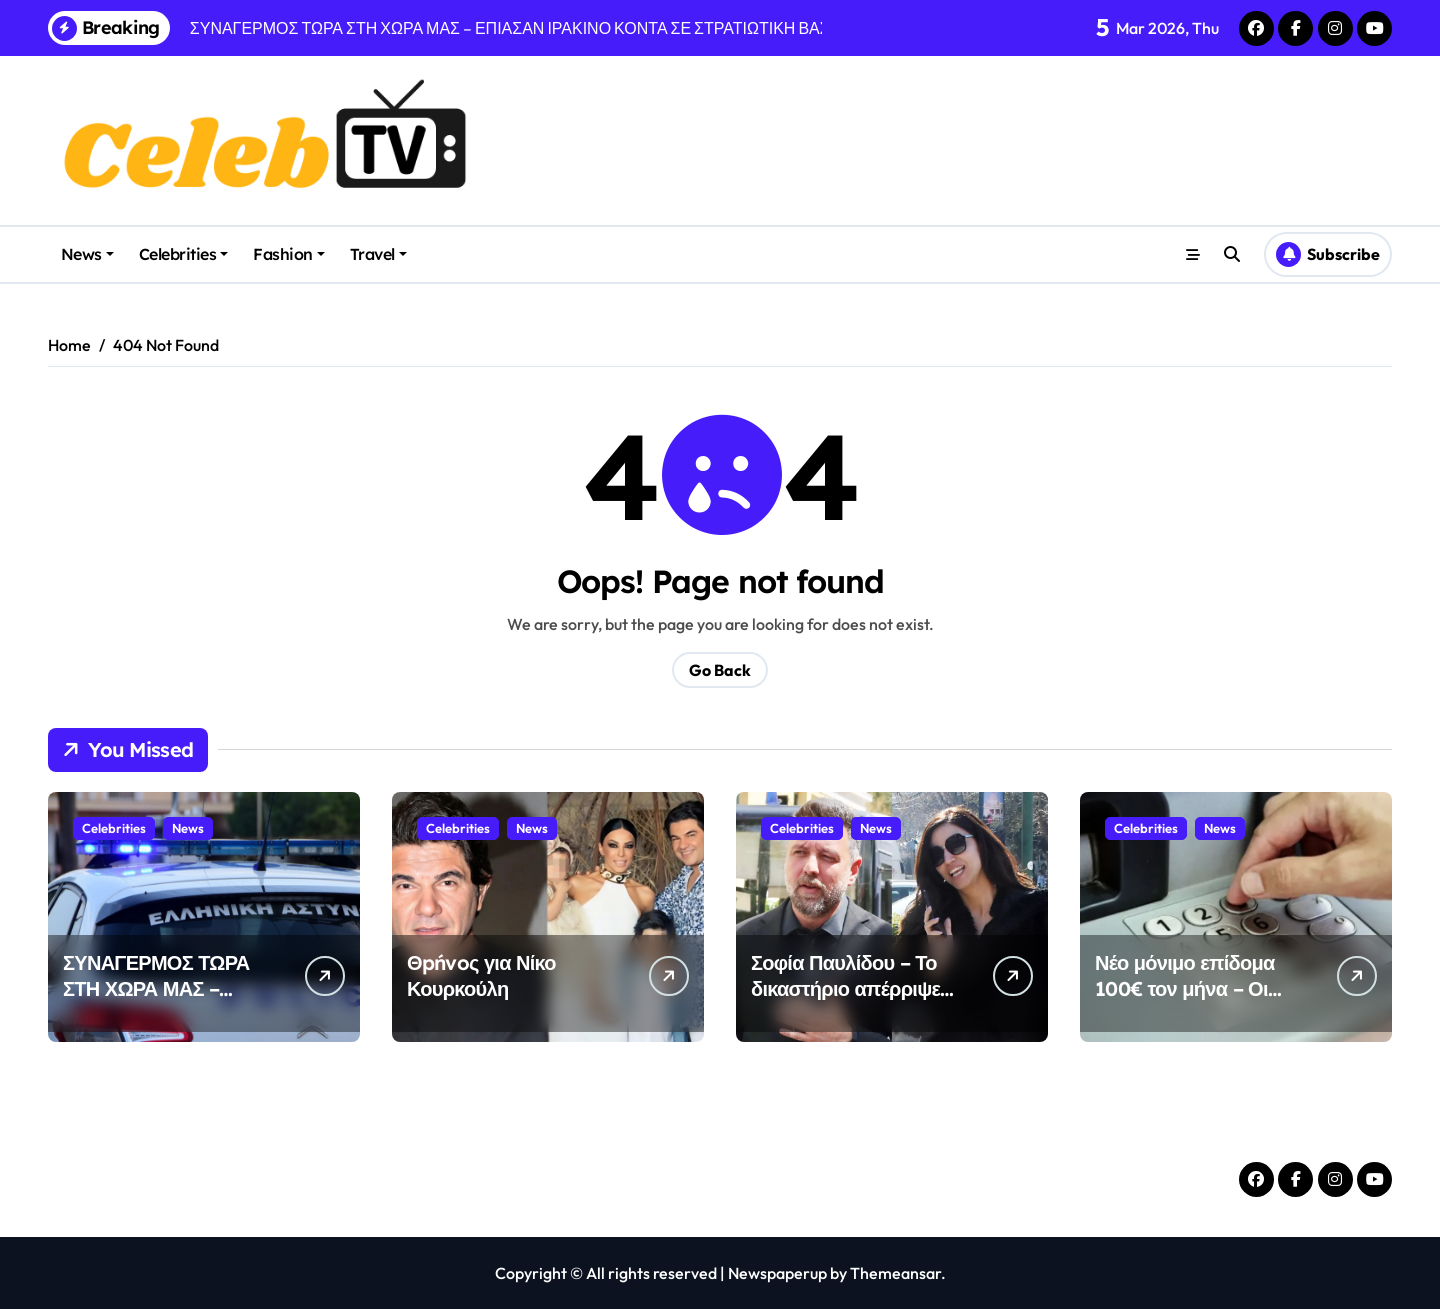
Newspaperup (777, 1273)
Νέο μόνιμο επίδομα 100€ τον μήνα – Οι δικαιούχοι (1185, 988)
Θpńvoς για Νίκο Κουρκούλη (481, 975)
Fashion (289, 254)
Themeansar (895, 1273)
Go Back (720, 670)
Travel (378, 254)
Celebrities (184, 254)
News (87, 254)
